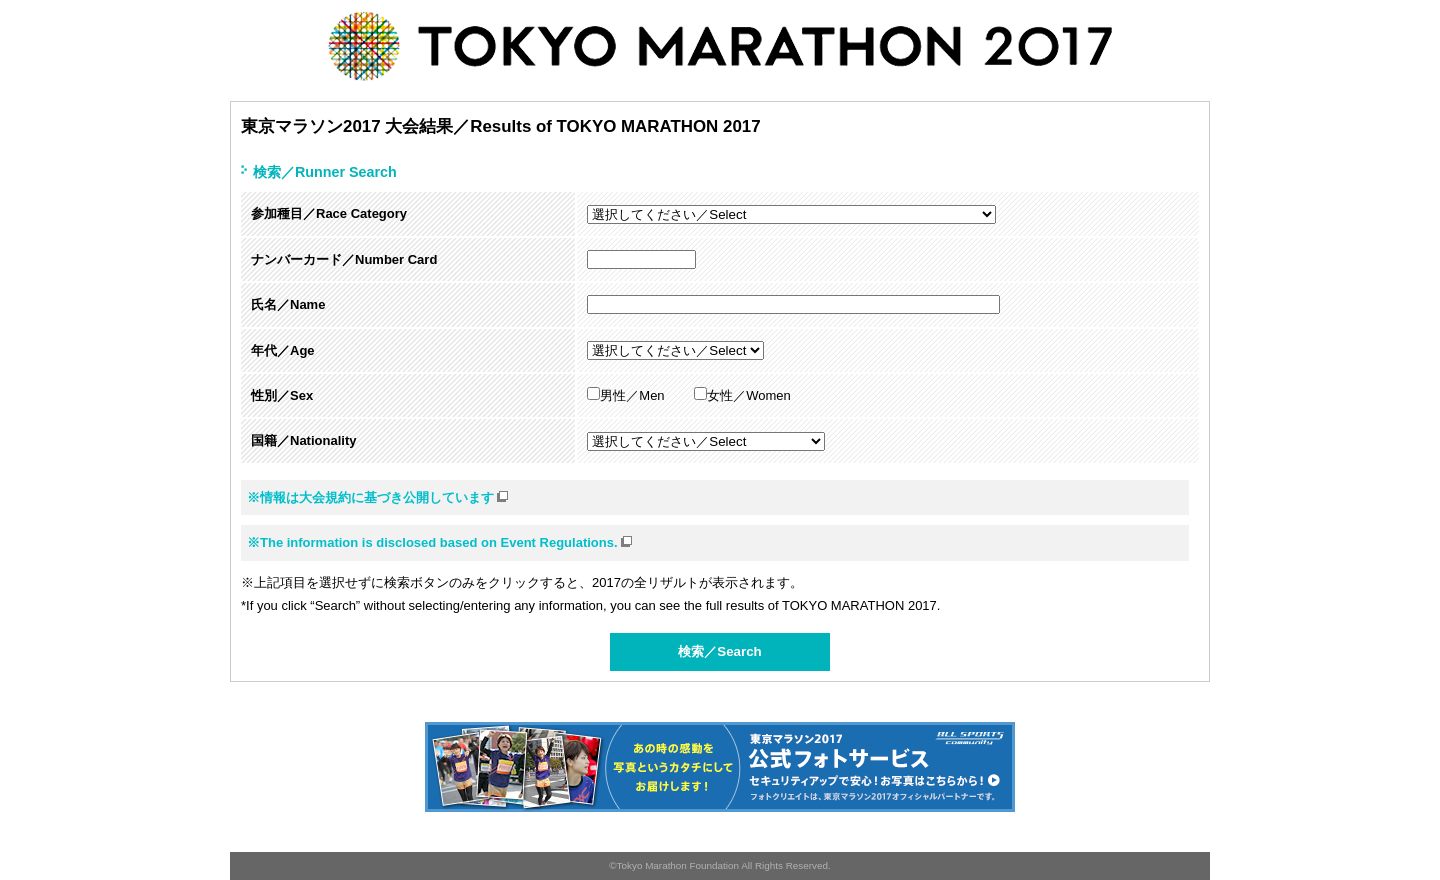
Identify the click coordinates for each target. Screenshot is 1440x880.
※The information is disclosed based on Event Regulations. (441, 541)
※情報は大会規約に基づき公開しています (379, 496)
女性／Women (742, 395)
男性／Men (625, 395)
